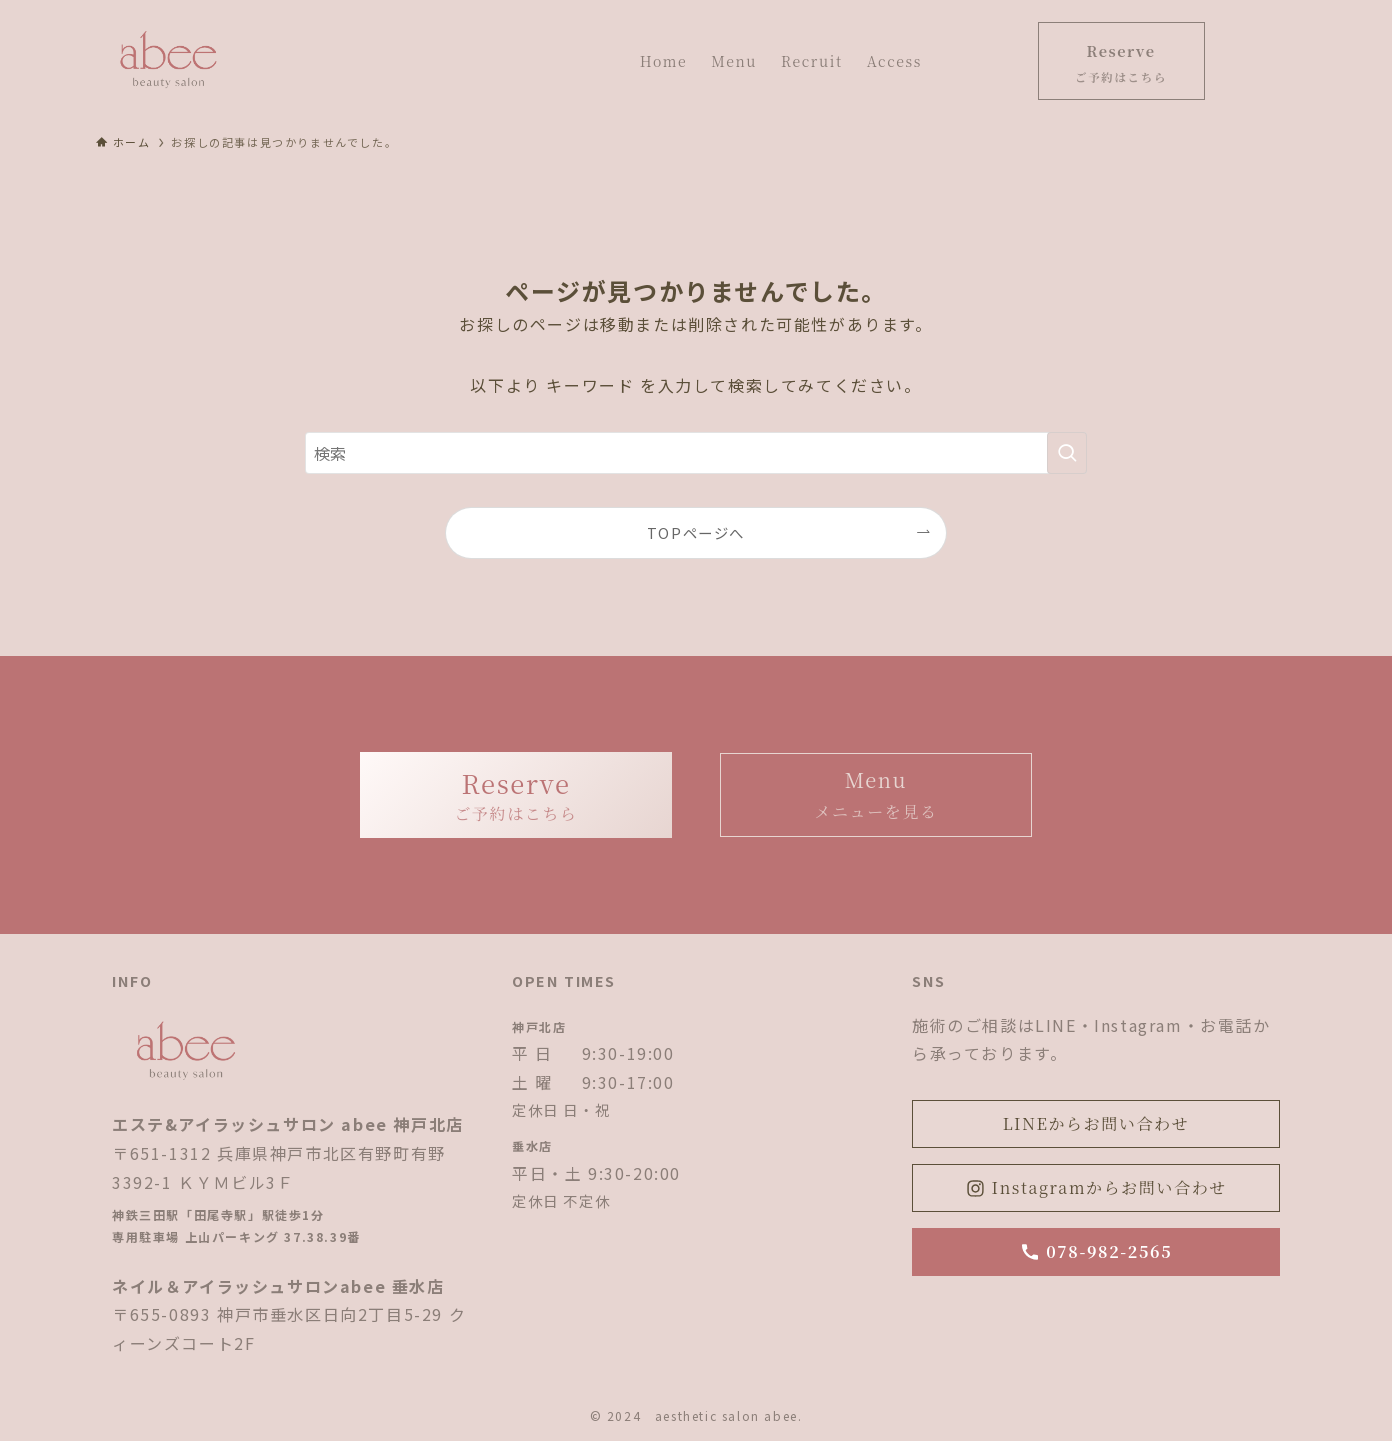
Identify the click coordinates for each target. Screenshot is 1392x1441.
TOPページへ (696, 532)
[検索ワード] (696, 453)
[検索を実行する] (1067, 453)
